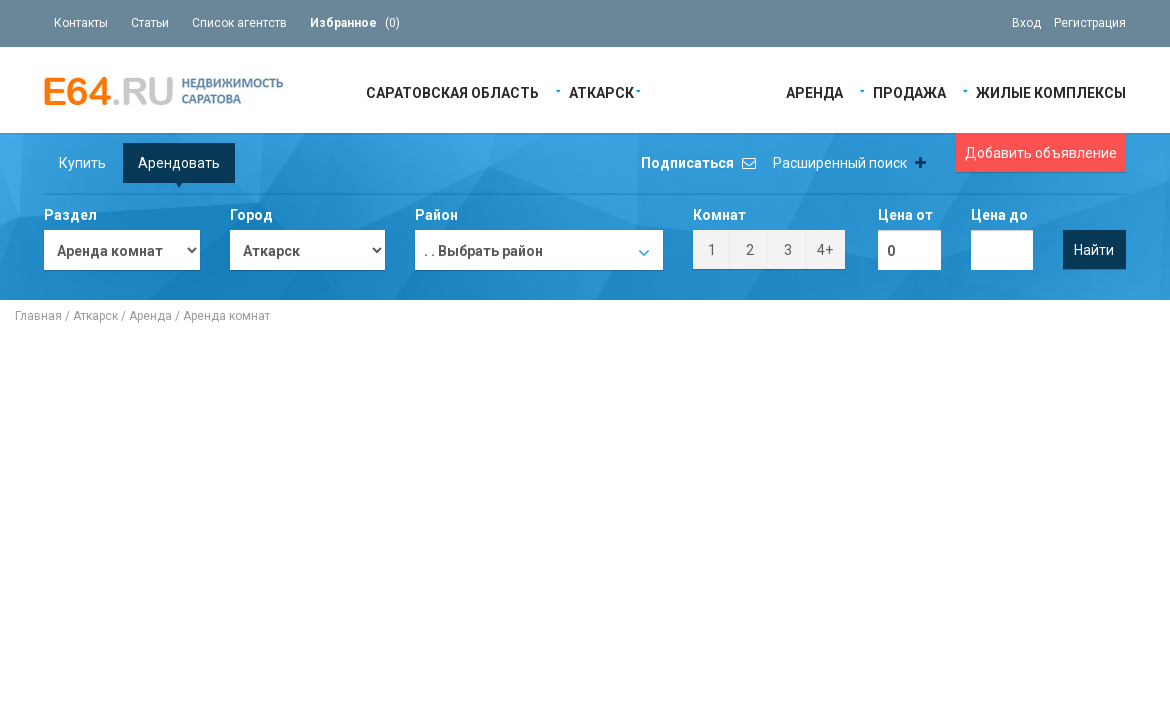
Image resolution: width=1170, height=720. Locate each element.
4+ (825, 250)
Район (436, 215)
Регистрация (1090, 23)
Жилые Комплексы (1051, 91)
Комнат (719, 215)
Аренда (814, 91)
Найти (1094, 250)
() (355, 23)
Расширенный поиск (849, 163)
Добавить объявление (1041, 153)
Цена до (999, 215)
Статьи (150, 23)
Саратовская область (452, 91)
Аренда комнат (226, 316)
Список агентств (239, 23)
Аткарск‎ (601, 91)
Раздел (70, 215)
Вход (1026, 23)
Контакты (81, 23)
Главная (38, 316)
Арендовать (179, 163)
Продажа (909, 91)
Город (251, 215)
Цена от (905, 215)
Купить (82, 163)
